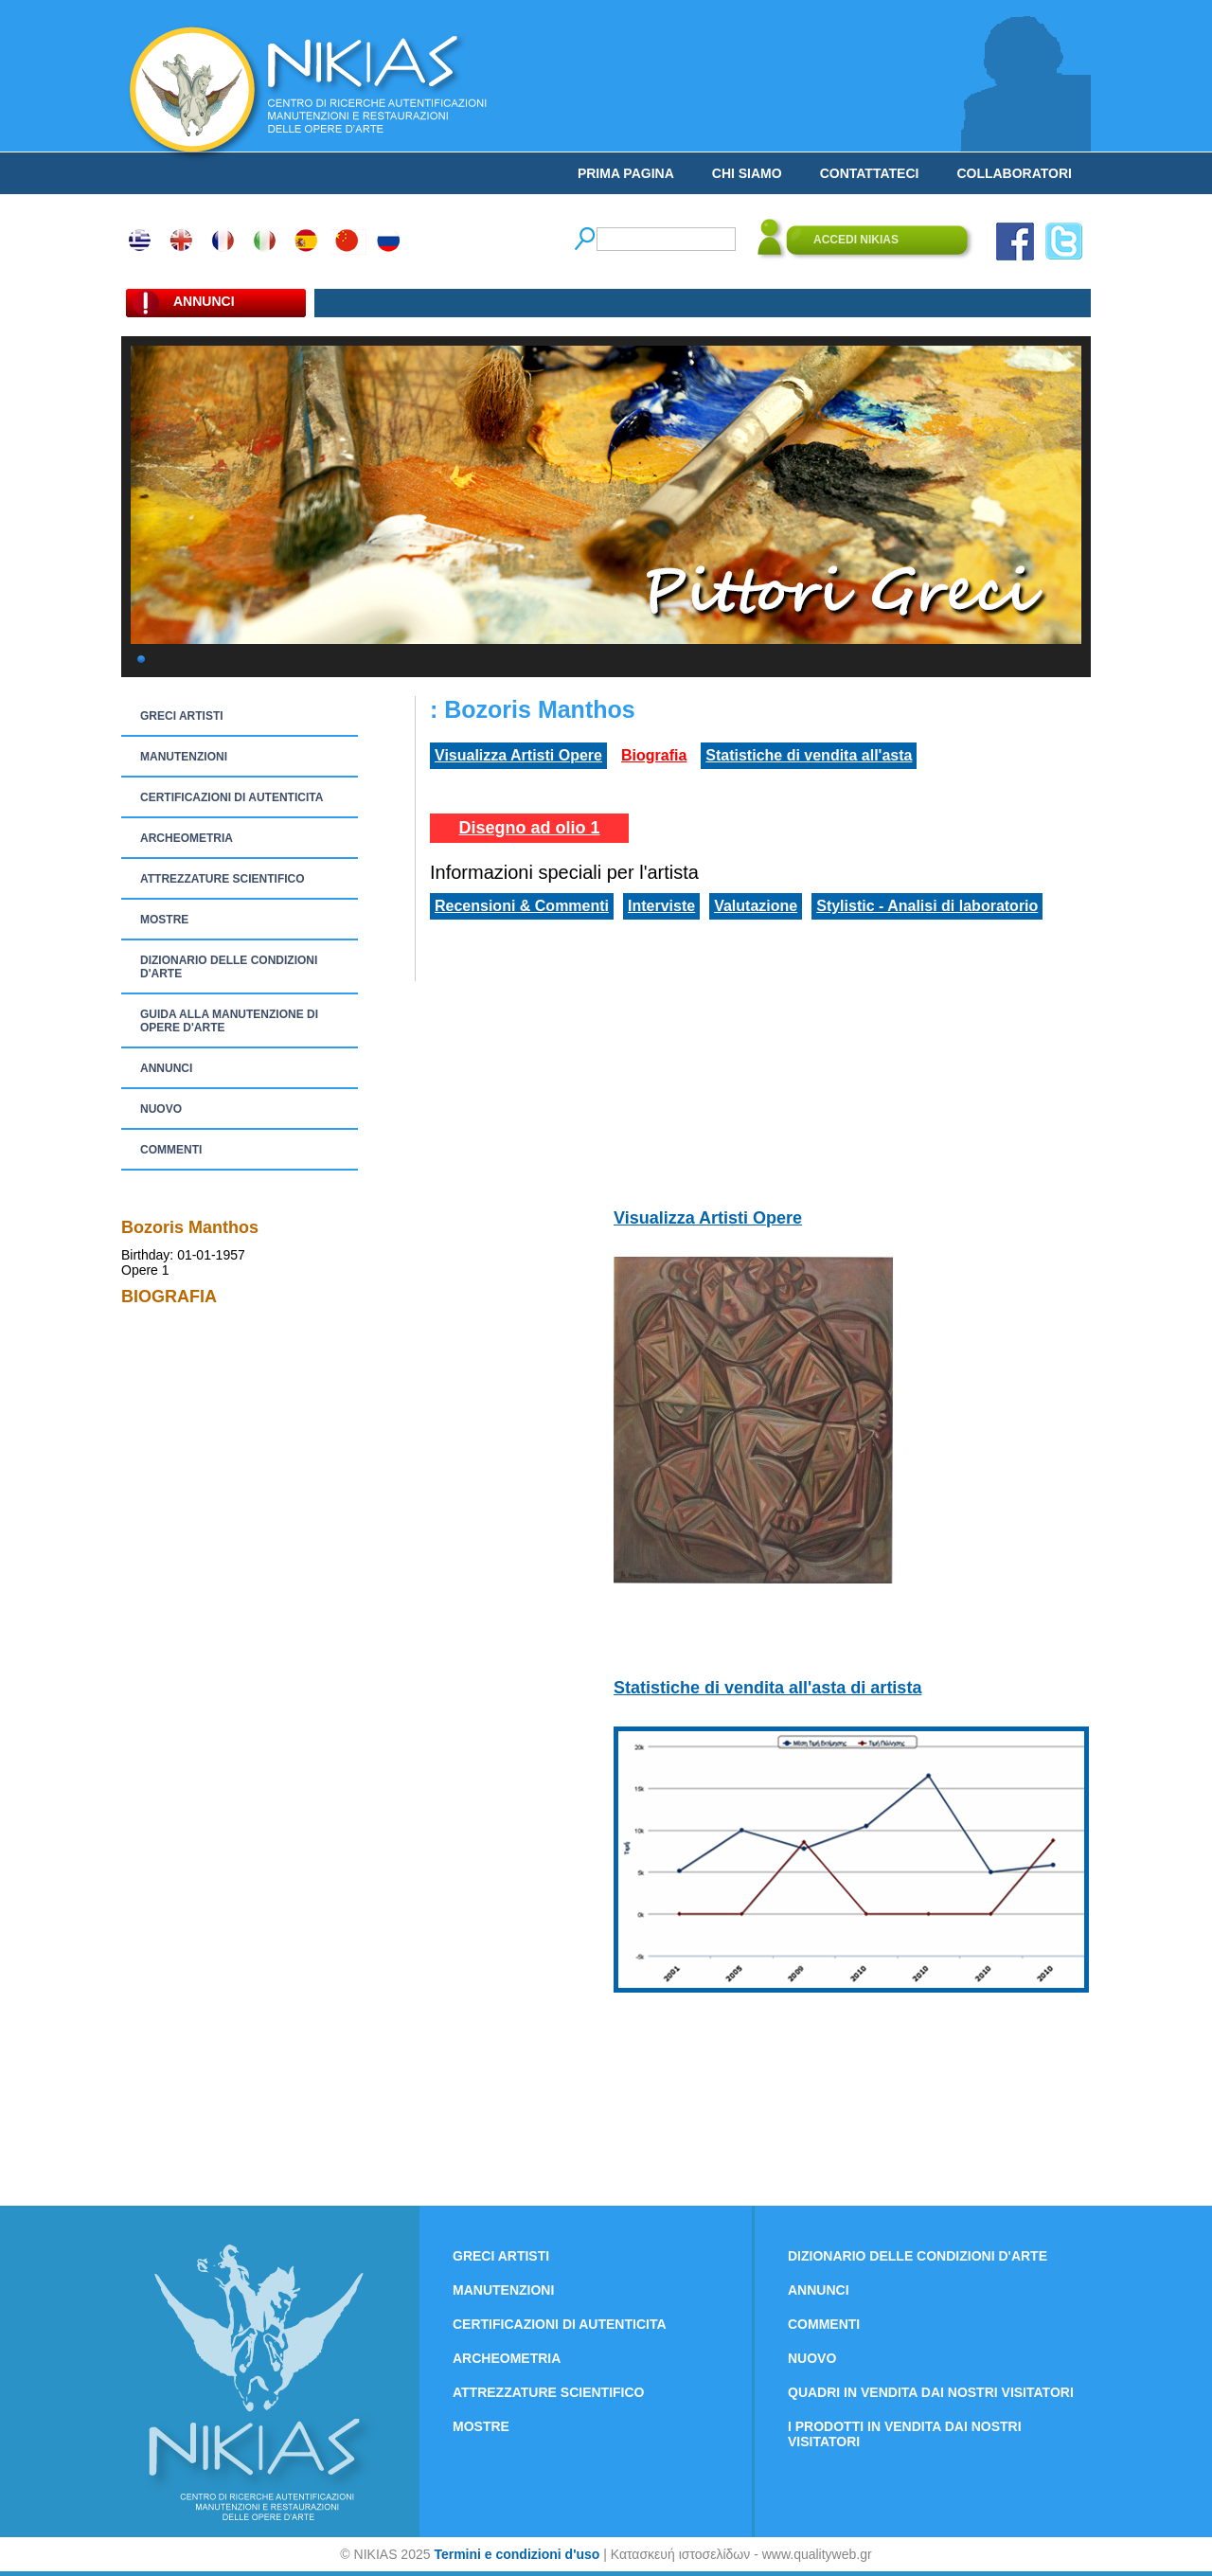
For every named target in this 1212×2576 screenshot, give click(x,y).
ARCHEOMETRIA (186, 838)
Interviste (661, 906)
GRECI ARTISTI (181, 716)
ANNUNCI (166, 1068)
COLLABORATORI (1014, 173)
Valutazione (755, 906)
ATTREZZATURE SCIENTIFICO (222, 879)
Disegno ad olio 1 (528, 827)
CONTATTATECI (869, 173)
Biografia (653, 755)
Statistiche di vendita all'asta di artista (767, 1687)
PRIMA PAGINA (626, 173)
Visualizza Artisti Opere (518, 755)
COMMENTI (171, 1149)
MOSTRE (164, 919)
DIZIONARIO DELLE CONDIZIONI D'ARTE (228, 967)
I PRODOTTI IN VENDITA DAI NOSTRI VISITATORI (905, 2434)
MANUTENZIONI (183, 756)
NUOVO (161, 1109)
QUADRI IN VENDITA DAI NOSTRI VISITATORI (931, 2392)
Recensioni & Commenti (522, 906)
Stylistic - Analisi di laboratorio (927, 906)
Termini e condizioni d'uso (516, 2554)
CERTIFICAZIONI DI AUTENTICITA (231, 797)
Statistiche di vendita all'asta (808, 755)
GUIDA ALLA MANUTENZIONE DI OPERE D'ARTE (229, 1021)
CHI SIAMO (747, 173)
